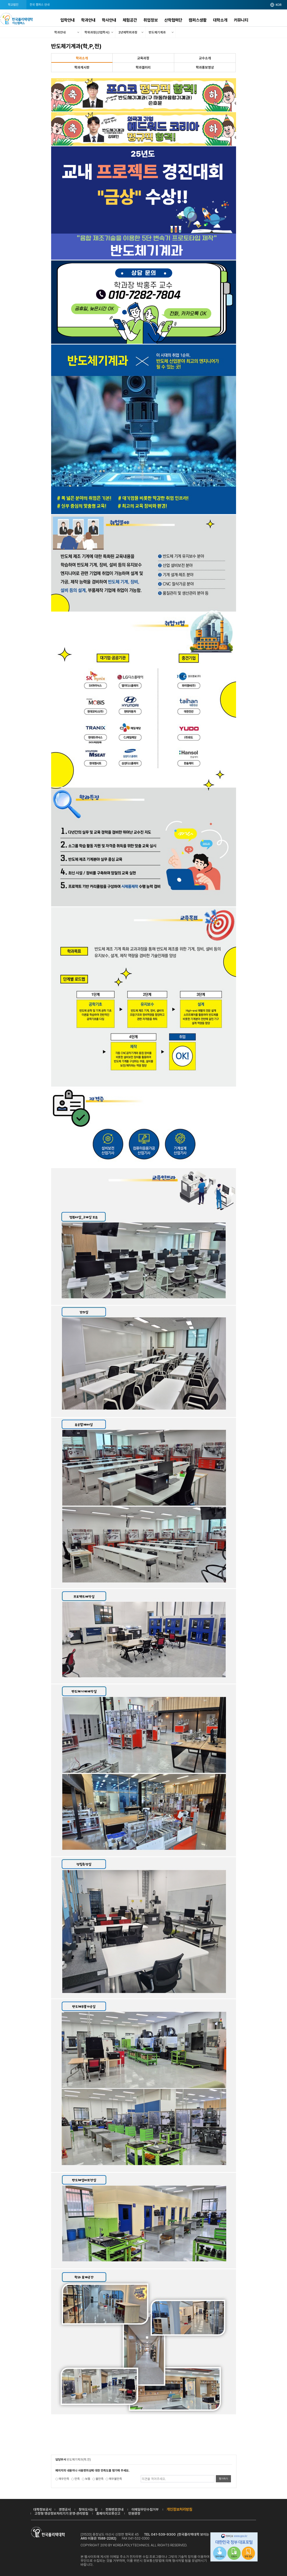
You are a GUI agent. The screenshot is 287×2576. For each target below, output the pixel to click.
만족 (77, 2479)
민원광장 (134, 2513)
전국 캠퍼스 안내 (40, 4)
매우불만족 (115, 2479)
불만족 (100, 2479)
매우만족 (64, 2479)
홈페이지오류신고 (108, 2513)
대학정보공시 (42, 2509)
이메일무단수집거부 (145, 2509)
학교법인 (13, 4)
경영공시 (65, 2509)
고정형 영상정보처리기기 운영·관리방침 (61, 2513)
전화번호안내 (114, 2509)
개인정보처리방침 (179, 2509)
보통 (87, 2479)
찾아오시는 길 (88, 2509)
